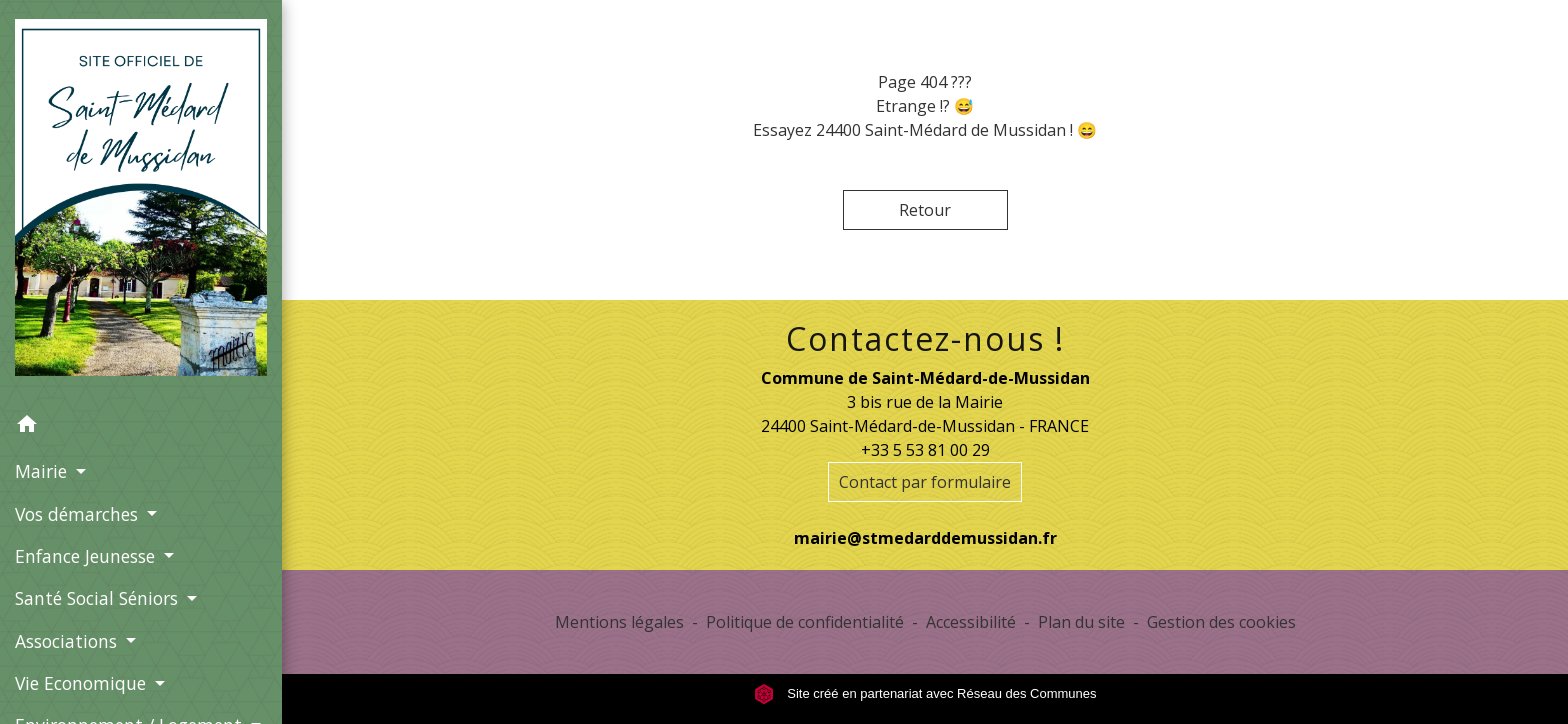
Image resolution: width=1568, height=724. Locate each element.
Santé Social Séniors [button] (99, 598)
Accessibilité (971, 622)
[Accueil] (141, 201)
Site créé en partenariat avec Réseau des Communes (925, 693)
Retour (925, 210)
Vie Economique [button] (83, 683)
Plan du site (1081, 622)
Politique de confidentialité (805, 622)
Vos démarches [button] (79, 514)
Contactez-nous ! (925, 339)
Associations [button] (68, 641)
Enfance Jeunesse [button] (87, 556)
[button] (141, 427)
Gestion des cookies (1221, 622)
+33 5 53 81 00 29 (925, 450)
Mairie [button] (43, 471)
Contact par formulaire (925, 482)
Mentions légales (619, 622)
